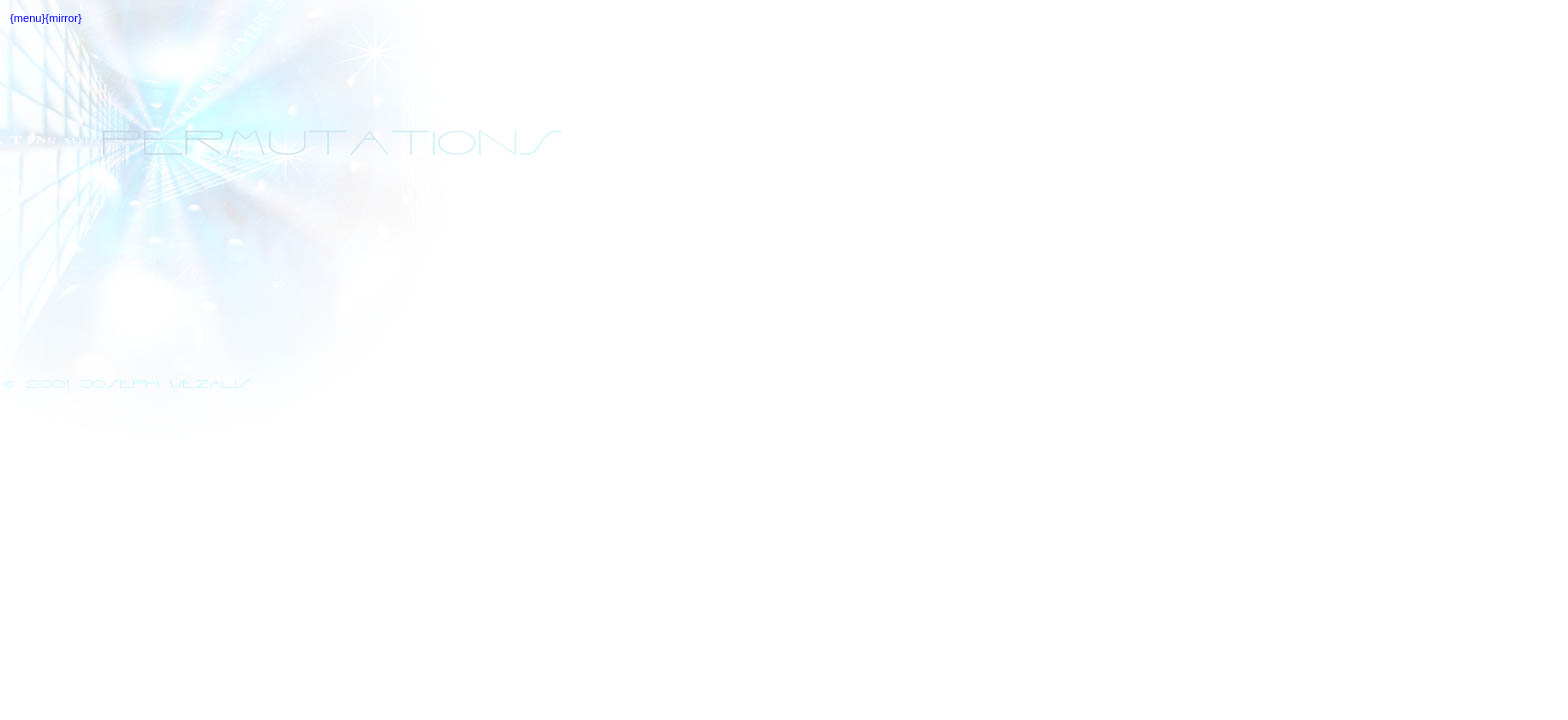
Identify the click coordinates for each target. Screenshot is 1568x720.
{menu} (27, 18)
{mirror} (63, 18)
